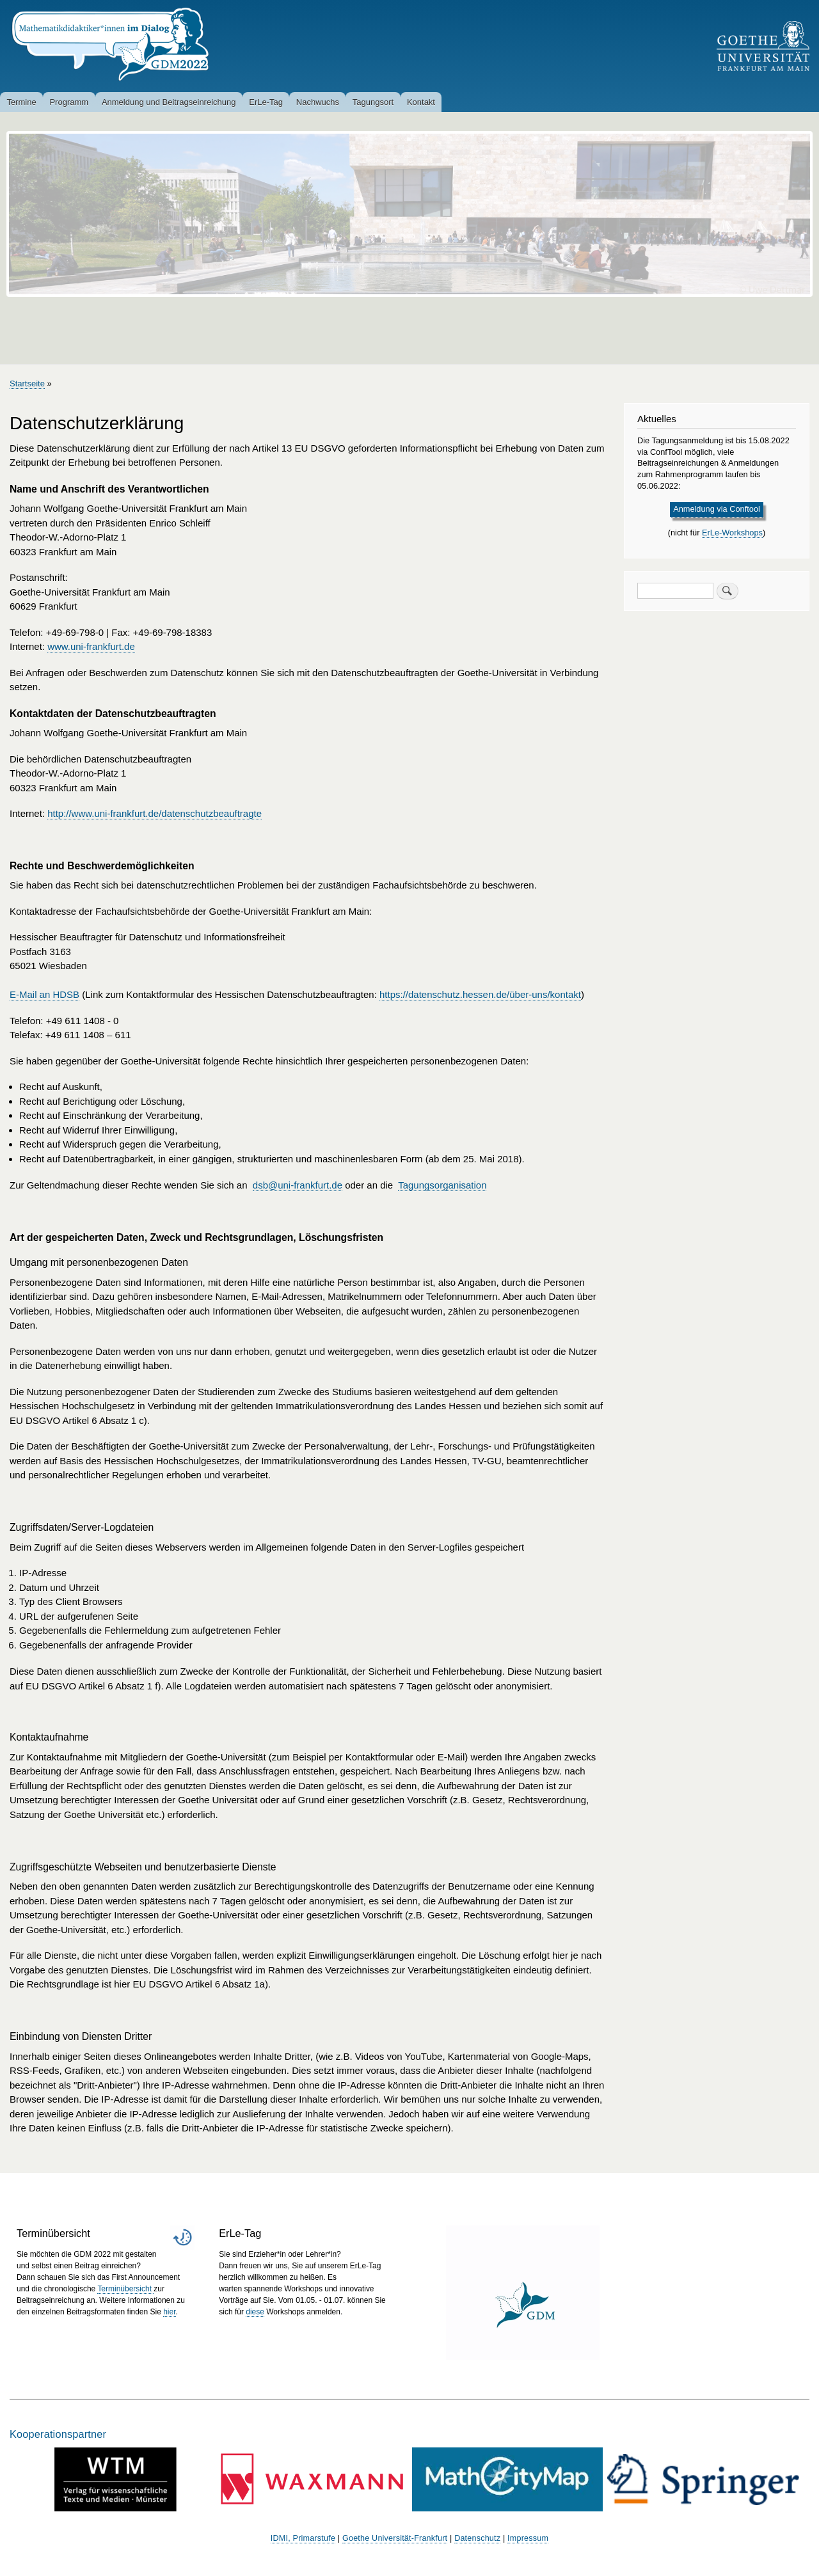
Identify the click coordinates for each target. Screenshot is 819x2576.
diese (255, 2311)
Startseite (27, 383)
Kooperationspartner (58, 2434)
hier (169, 2311)
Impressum (527, 2538)
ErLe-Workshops (732, 532)
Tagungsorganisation (442, 1185)
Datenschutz (477, 2538)
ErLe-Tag (266, 102)
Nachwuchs (317, 102)
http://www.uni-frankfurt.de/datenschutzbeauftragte (154, 813)
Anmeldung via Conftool (716, 509)
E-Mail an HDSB (44, 994)
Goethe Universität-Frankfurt (394, 2538)
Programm (68, 102)
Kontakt (421, 102)
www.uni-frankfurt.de (91, 646)
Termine (21, 102)
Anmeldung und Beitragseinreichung (169, 102)
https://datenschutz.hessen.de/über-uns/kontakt (480, 994)
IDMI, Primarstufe (303, 2538)
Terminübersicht (125, 2288)
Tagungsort (373, 102)
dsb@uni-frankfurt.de (297, 1185)
